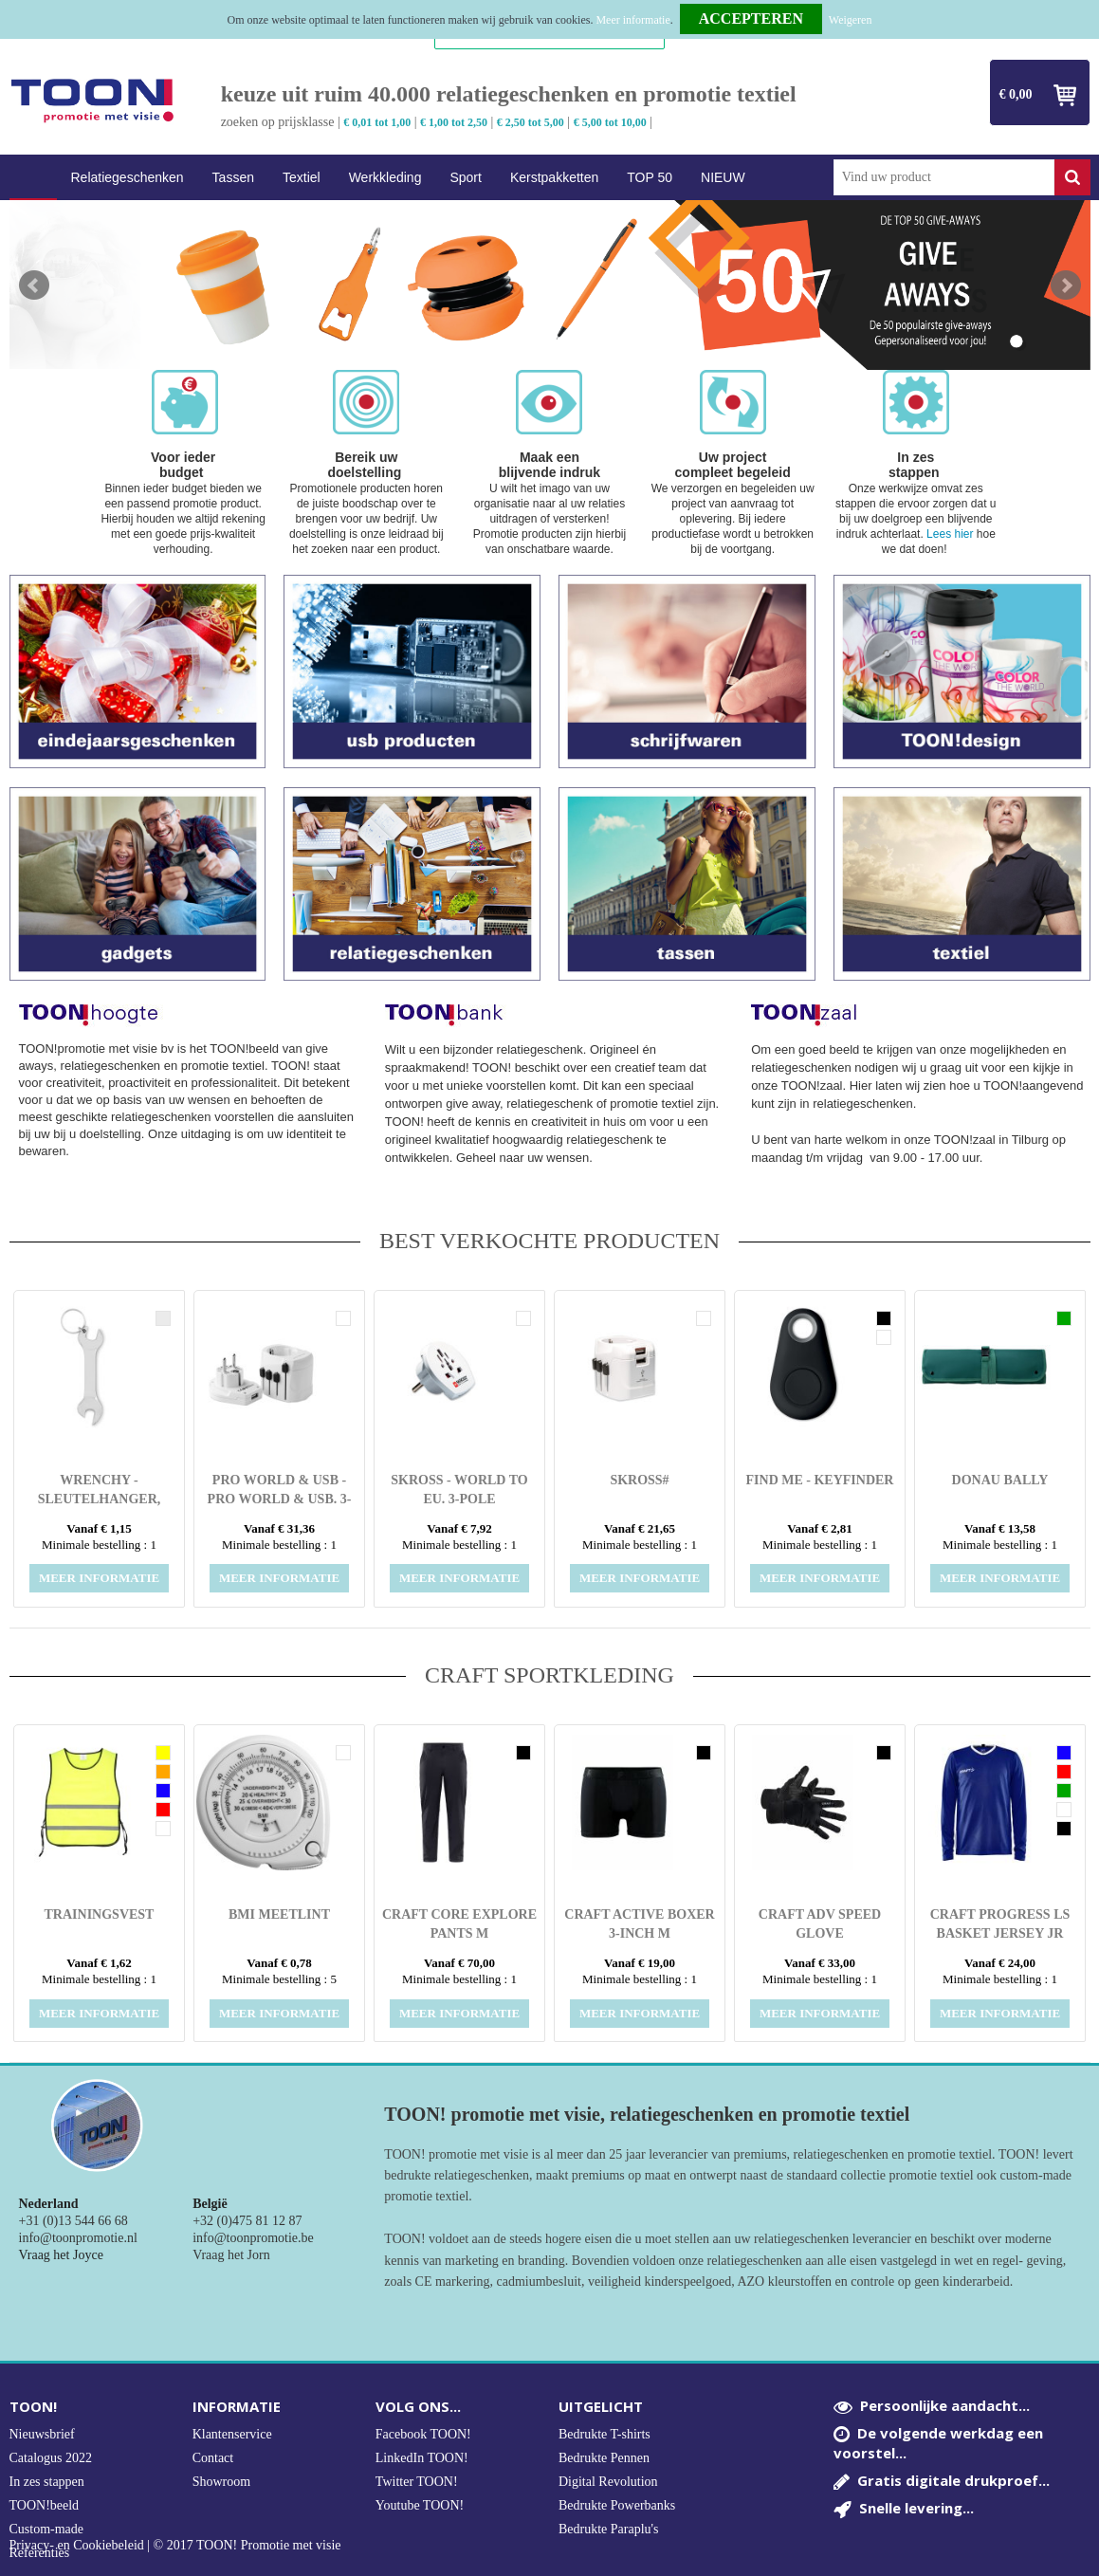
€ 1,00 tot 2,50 (453, 122)
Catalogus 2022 (51, 2458)
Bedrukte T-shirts (604, 2434)
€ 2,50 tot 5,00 (530, 122)
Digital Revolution (608, 2482)
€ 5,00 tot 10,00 (610, 122)
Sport (465, 177)
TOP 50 (649, 177)
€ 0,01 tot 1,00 (377, 122)
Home (33, 178)
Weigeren (850, 20)
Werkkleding (385, 177)
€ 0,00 (1016, 94)
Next (1066, 285)
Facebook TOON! (423, 2434)
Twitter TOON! (416, 2482)
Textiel (302, 177)
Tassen (233, 177)
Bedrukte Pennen (604, 2458)
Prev (34, 285)
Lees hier (949, 534)
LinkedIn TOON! (421, 2458)
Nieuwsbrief (42, 2434)
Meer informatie (632, 20)
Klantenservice (232, 2434)
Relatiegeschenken (127, 177)
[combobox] (943, 177)
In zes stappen (46, 2482)
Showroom (221, 2482)
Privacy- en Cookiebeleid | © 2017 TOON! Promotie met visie (175, 2545)
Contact (213, 2458)
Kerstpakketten (554, 177)
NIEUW (723, 177)
